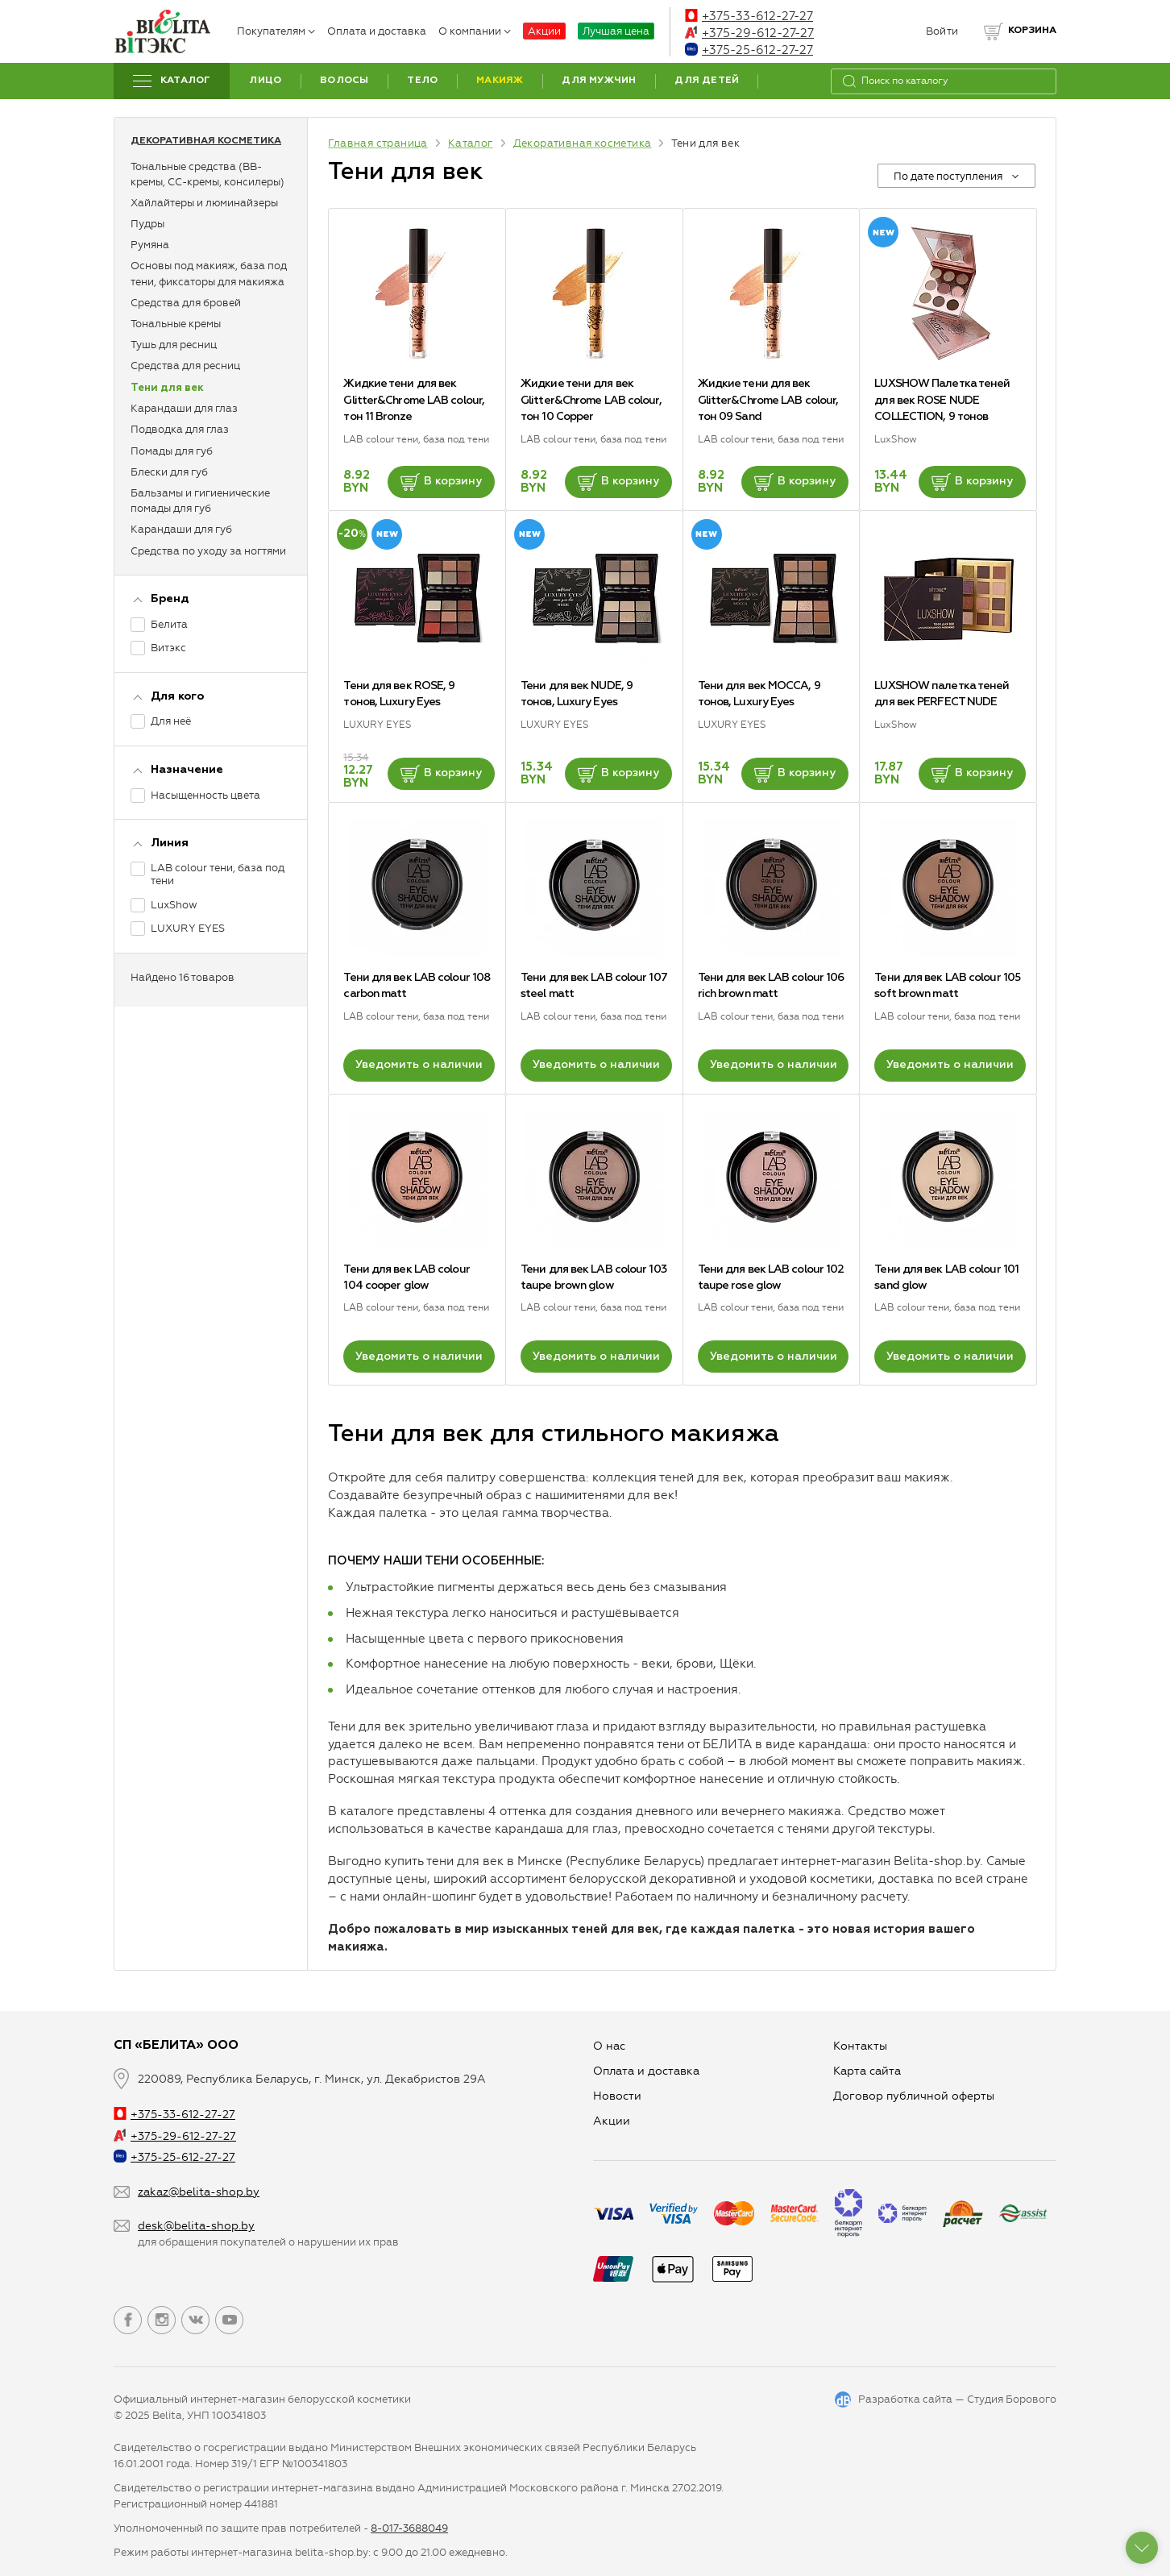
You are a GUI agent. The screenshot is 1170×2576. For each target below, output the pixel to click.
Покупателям (276, 31)
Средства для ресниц (185, 365)
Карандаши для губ (181, 529)
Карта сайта (867, 2071)
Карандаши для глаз (184, 408)
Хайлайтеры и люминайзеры (204, 203)
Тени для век (167, 388)
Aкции (611, 2121)
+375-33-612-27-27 (749, 16)
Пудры (147, 224)
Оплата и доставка (376, 31)
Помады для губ (172, 451)
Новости (617, 2096)
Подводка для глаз (180, 429)
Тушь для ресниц (174, 345)
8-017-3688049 (409, 2528)
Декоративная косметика (206, 141)
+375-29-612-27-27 (749, 33)
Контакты (860, 2046)
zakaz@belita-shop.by (198, 2192)
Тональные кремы (176, 324)
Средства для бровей (186, 303)
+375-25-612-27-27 (749, 50)
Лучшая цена (616, 31)
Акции (544, 31)
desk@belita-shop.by (196, 2226)
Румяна (150, 245)
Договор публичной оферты (913, 2096)
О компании (474, 31)
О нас (609, 2046)
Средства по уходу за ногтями (208, 551)
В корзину (441, 482)
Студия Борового (1011, 2399)
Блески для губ (169, 472)
